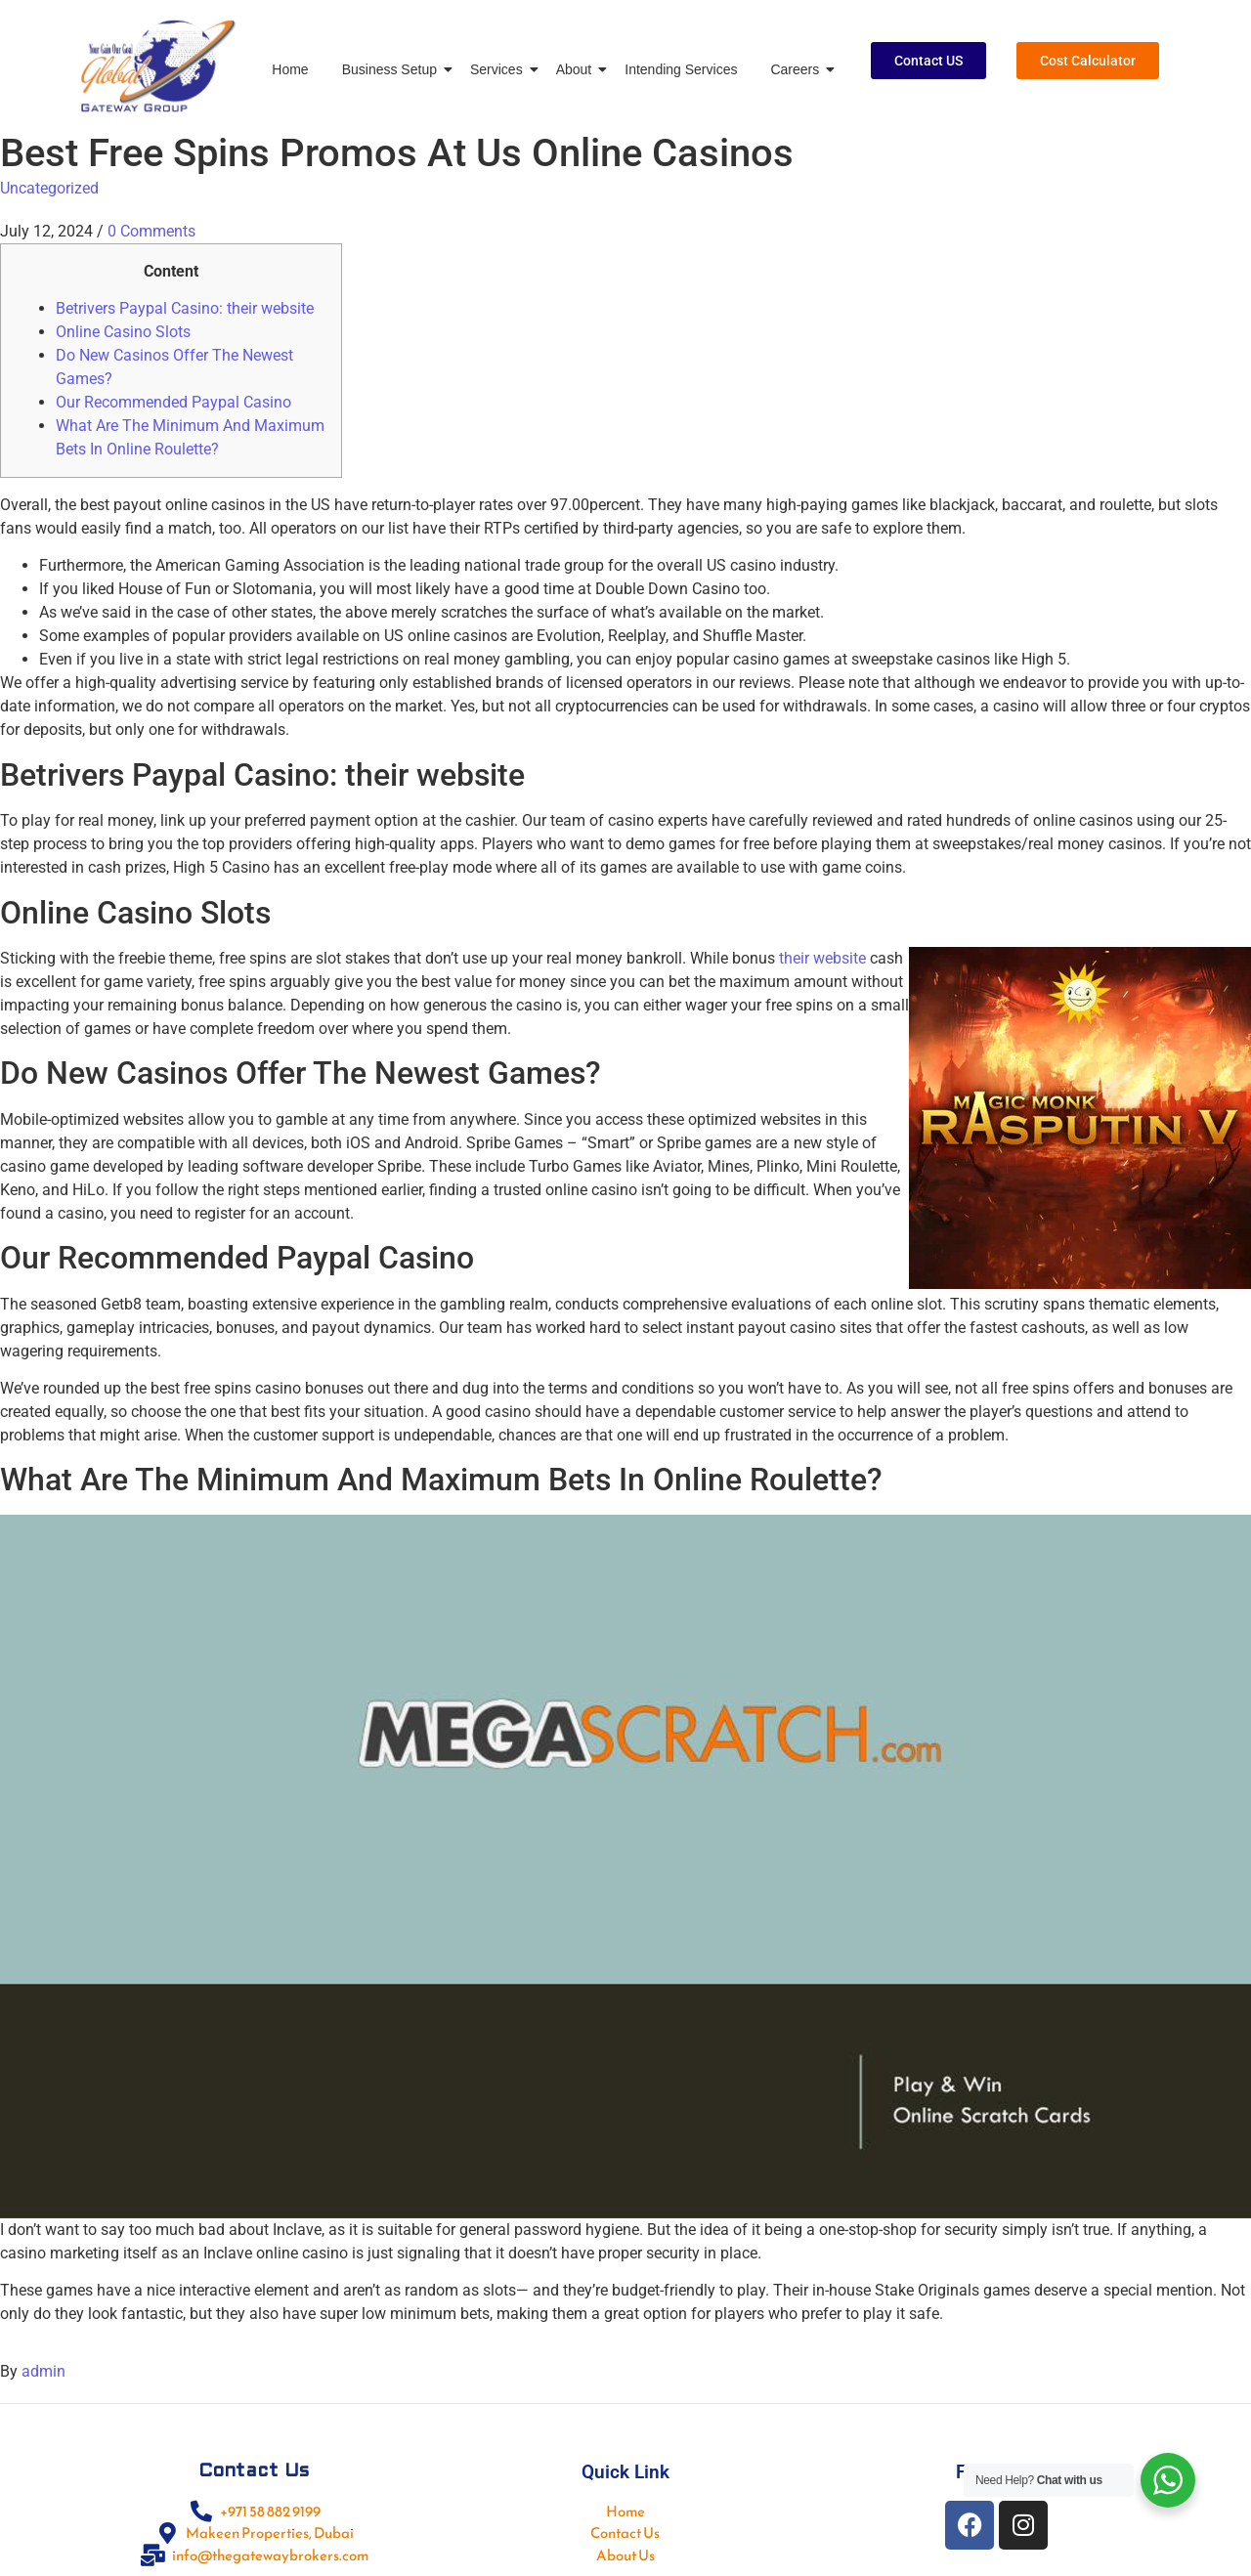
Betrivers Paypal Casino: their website (185, 308)
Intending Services (681, 69)
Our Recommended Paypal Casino (173, 402)
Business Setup (393, 69)
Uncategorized (49, 188)
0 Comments (151, 231)
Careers (798, 69)
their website (822, 958)
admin (43, 2371)
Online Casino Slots (123, 331)
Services (500, 69)
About (577, 69)
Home (290, 69)
